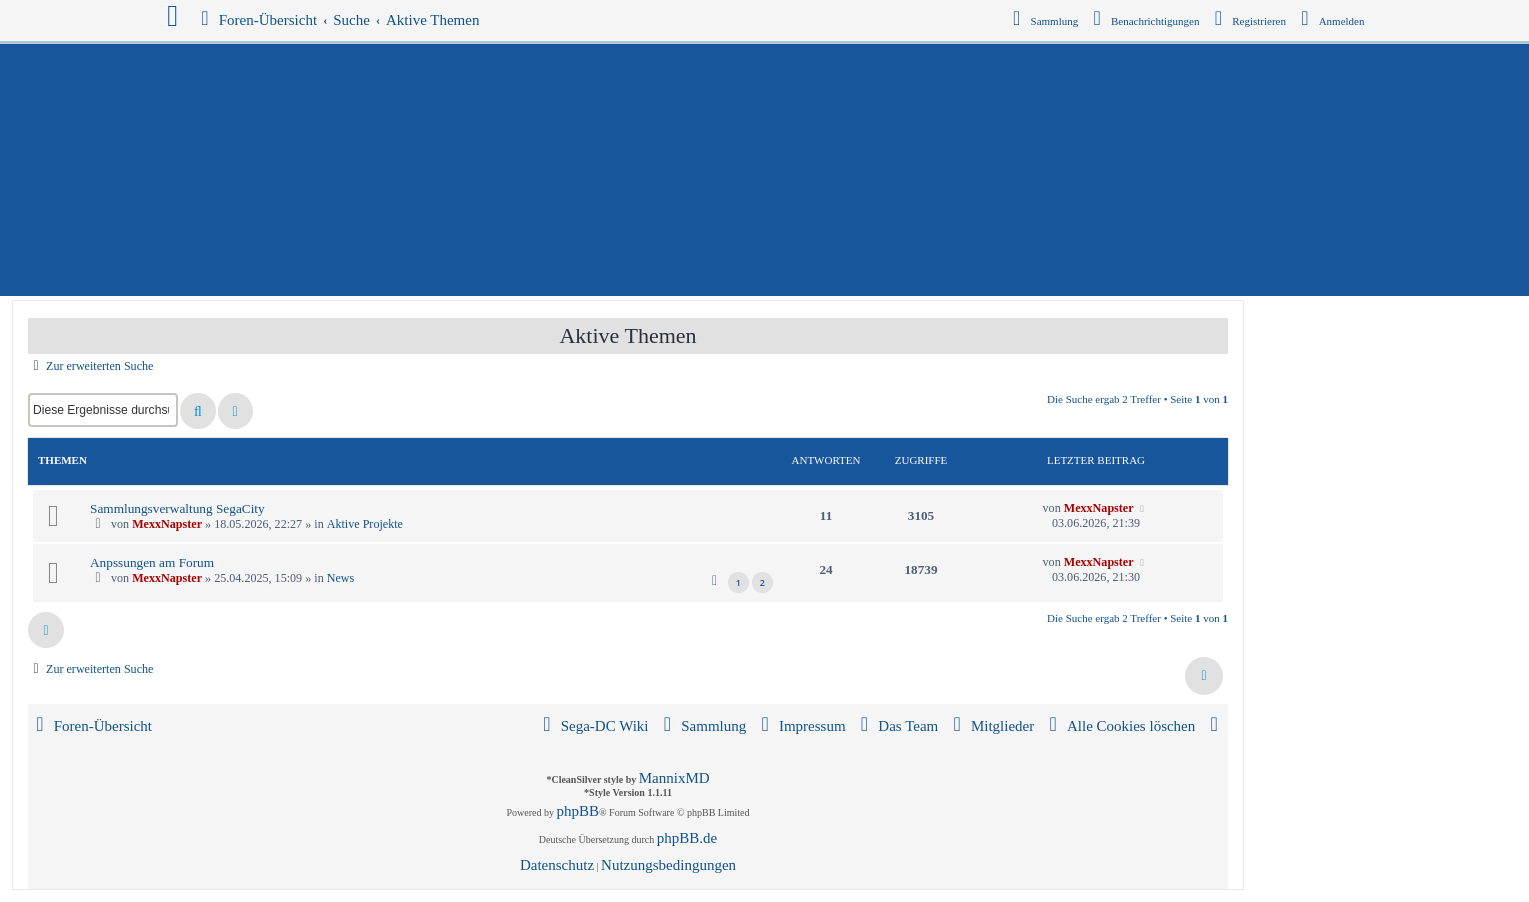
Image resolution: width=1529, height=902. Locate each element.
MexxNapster (167, 524)
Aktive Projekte (365, 524)
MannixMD (674, 778)
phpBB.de (687, 838)
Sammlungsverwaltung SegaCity (177, 508)
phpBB (578, 811)
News (341, 578)
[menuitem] (1334, 21)
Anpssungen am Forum (152, 562)
